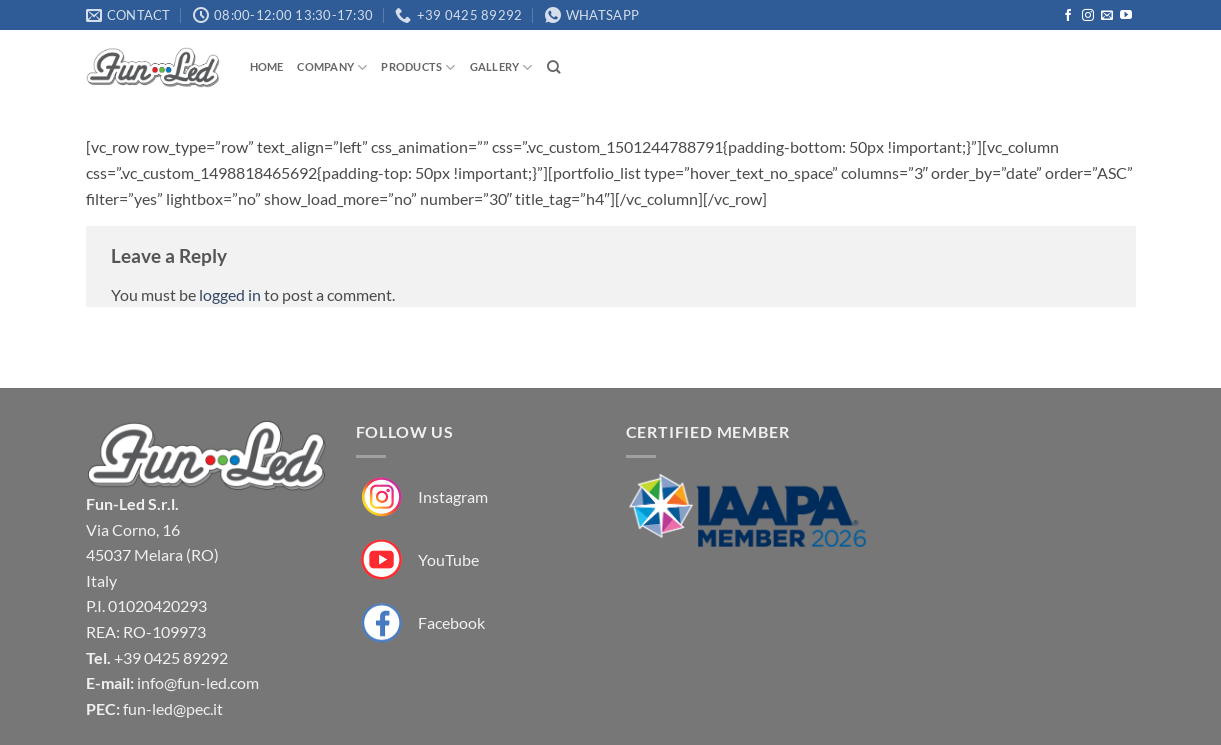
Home (267, 66)
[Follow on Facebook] (1068, 16)
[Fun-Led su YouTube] (417, 560)
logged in (230, 294)
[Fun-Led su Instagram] (422, 497)
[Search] (553, 67)
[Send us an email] (1107, 16)
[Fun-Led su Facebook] (420, 623)
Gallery (501, 67)
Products (418, 67)
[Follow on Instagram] (1088, 16)
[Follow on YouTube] (1126, 16)
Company (332, 67)
